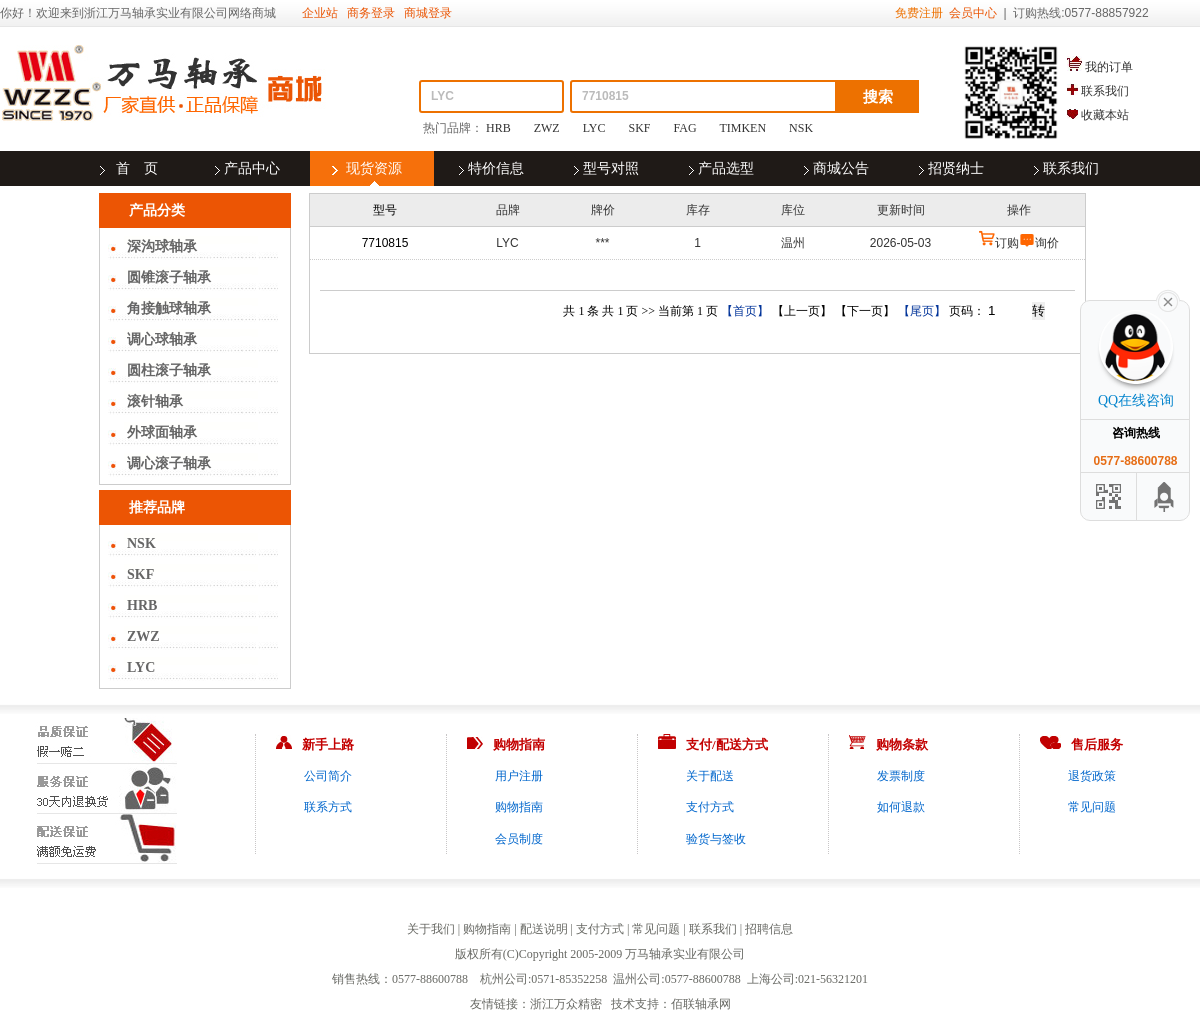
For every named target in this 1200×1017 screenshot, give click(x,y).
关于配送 (710, 776)
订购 (1007, 243)
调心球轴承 (162, 339)
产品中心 (252, 168)
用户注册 (519, 776)
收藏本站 (1105, 115)
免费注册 (919, 13)
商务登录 (371, 13)
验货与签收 (716, 839)
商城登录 (428, 13)
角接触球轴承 (169, 308)
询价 (1047, 243)
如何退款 (901, 807)
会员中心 (973, 13)
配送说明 (544, 929)
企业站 (320, 13)
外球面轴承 (162, 432)
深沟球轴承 (162, 246)
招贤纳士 (956, 168)
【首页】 (745, 311)
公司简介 (328, 776)
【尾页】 (922, 311)
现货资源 (374, 168)
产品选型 (726, 168)
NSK (801, 128)
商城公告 (841, 168)
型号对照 (611, 168)
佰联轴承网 (701, 1004)
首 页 (137, 168)
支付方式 (710, 807)
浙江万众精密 (566, 1004)
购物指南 (519, 807)
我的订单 (1109, 67)
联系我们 (1105, 91)
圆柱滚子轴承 (169, 370)
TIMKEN (742, 128)
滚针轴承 (155, 401)
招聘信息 (769, 929)
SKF (640, 128)
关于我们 (431, 929)
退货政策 (1092, 776)
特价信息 (496, 168)
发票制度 (901, 776)
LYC (594, 128)
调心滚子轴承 (169, 463)
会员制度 (519, 839)
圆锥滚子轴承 (169, 277)
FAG (685, 128)
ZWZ (547, 128)
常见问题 (1092, 807)
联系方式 (328, 807)
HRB (498, 128)
